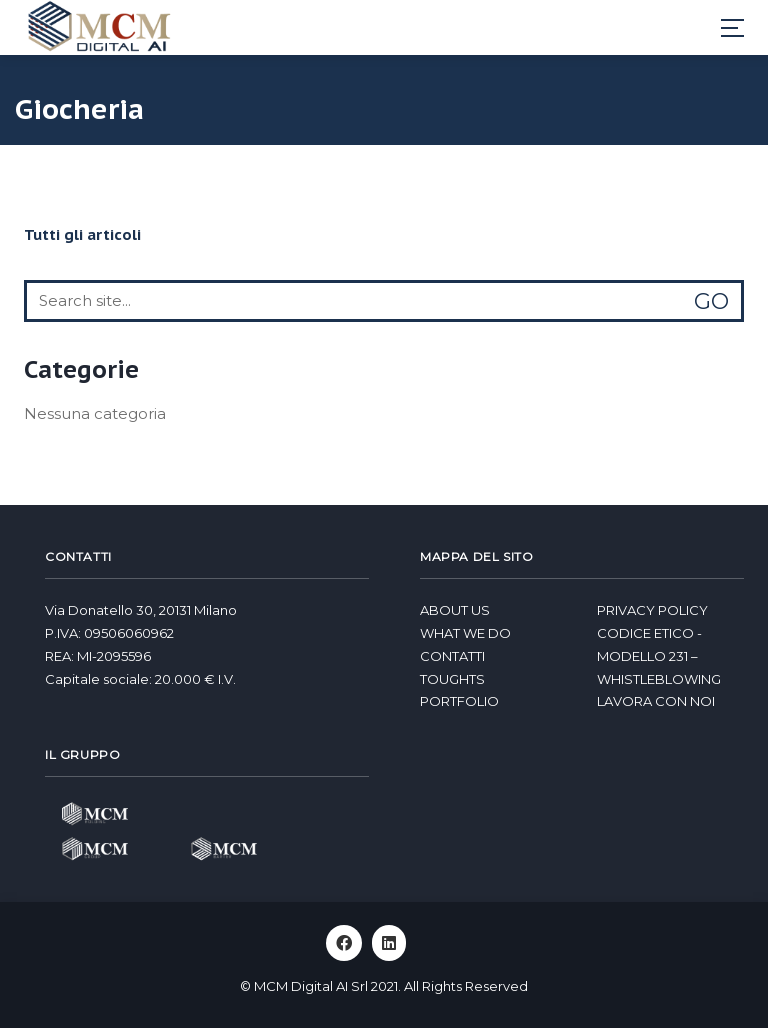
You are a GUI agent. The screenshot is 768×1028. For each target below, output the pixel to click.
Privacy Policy (652, 610)
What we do (465, 633)
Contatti (452, 656)
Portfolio (459, 701)
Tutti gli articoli (82, 234)
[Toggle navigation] (732, 28)
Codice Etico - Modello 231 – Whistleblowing (659, 656)
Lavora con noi (656, 701)
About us (455, 610)
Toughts (452, 679)
